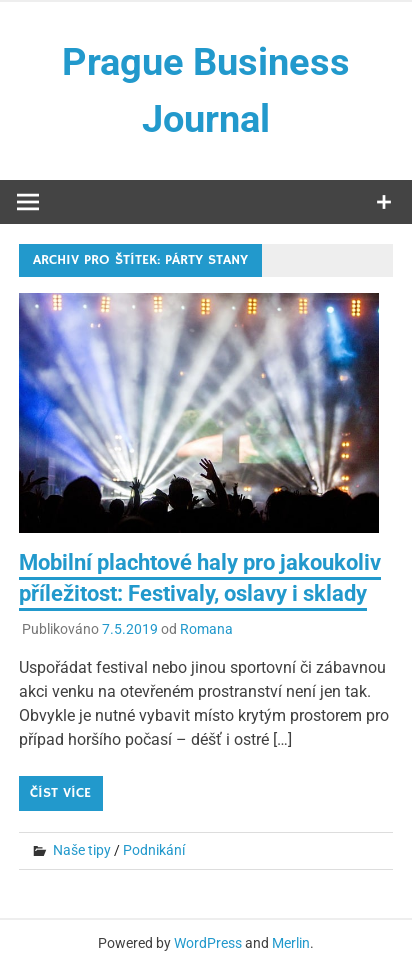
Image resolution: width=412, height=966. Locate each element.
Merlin (291, 943)
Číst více (60, 793)
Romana (206, 629)
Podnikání (154, 850)
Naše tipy (82, 850)
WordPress (208, 943)
